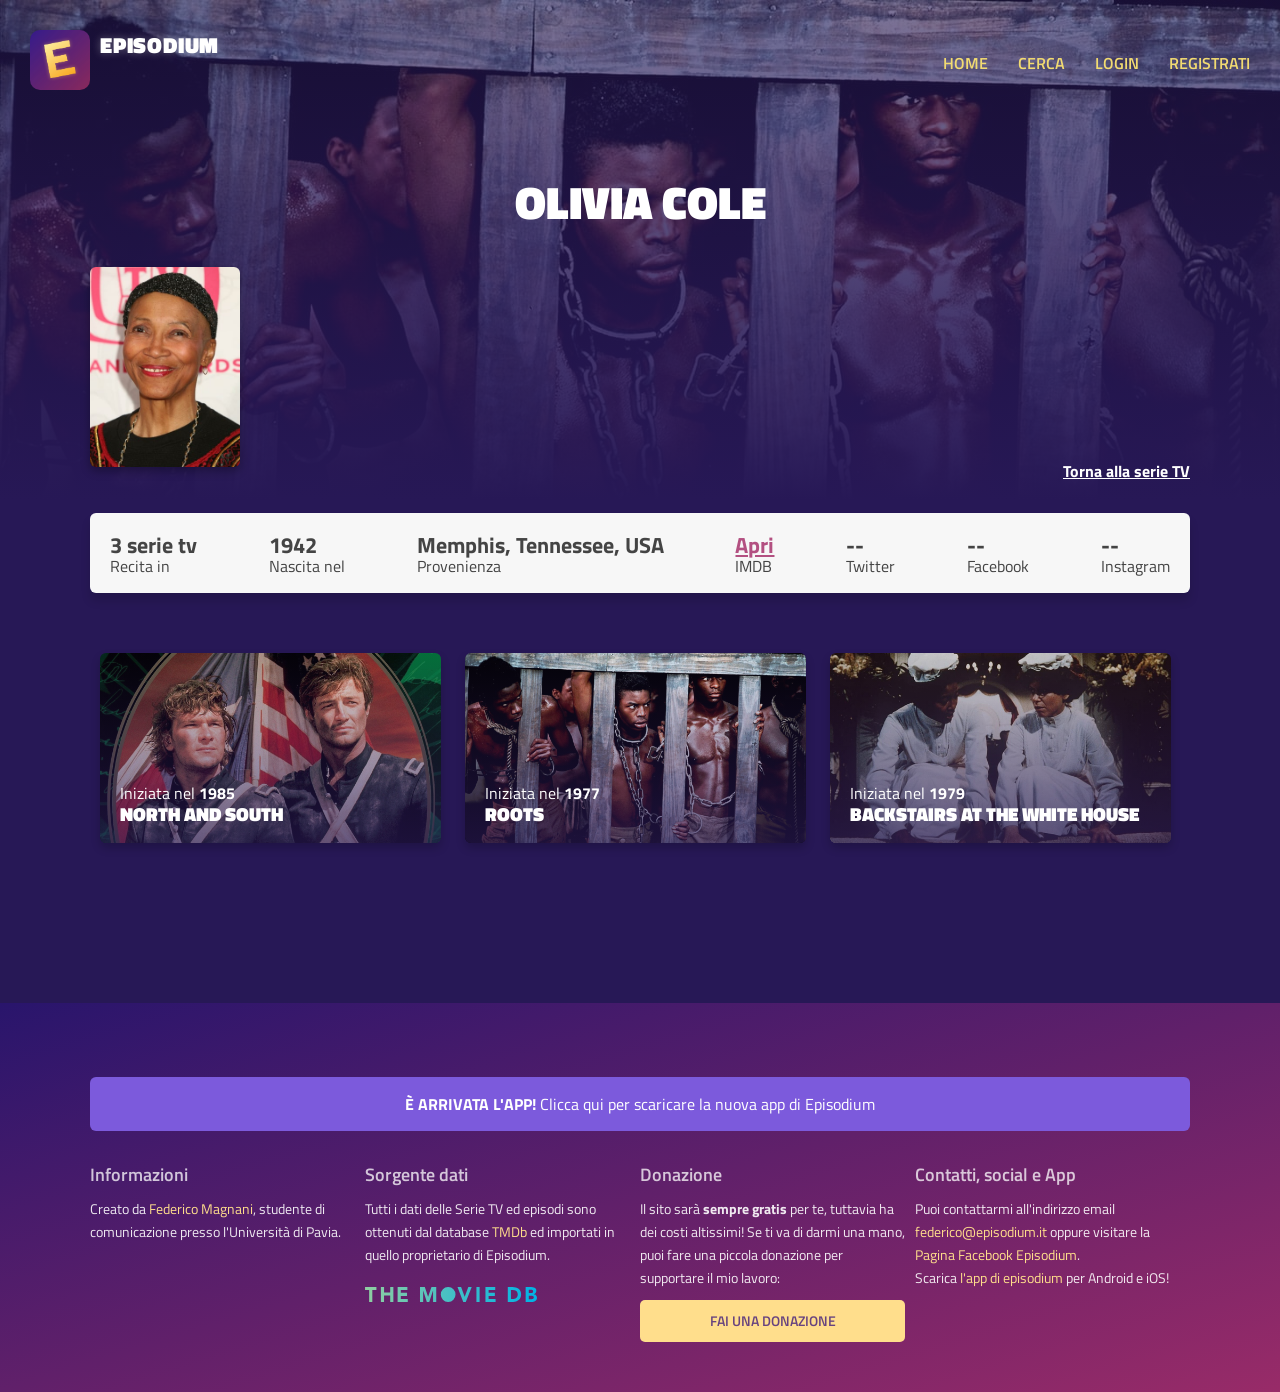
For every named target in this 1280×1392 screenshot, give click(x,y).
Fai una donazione (773, 1321)
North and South (201, 814)
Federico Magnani (201, 1209)
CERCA (1041, 63)
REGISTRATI (1209, 63)
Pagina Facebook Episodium (996, 1255)
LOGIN (1117, 63)
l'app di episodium (1011, 1278)
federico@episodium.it (981, 1232)
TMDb (509, 1232)
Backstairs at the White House (994, 814)
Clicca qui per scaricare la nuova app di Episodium (640, 1104)
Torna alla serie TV (1126, 471)
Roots (514, 814)
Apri (754, 545)
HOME (965, 63)
